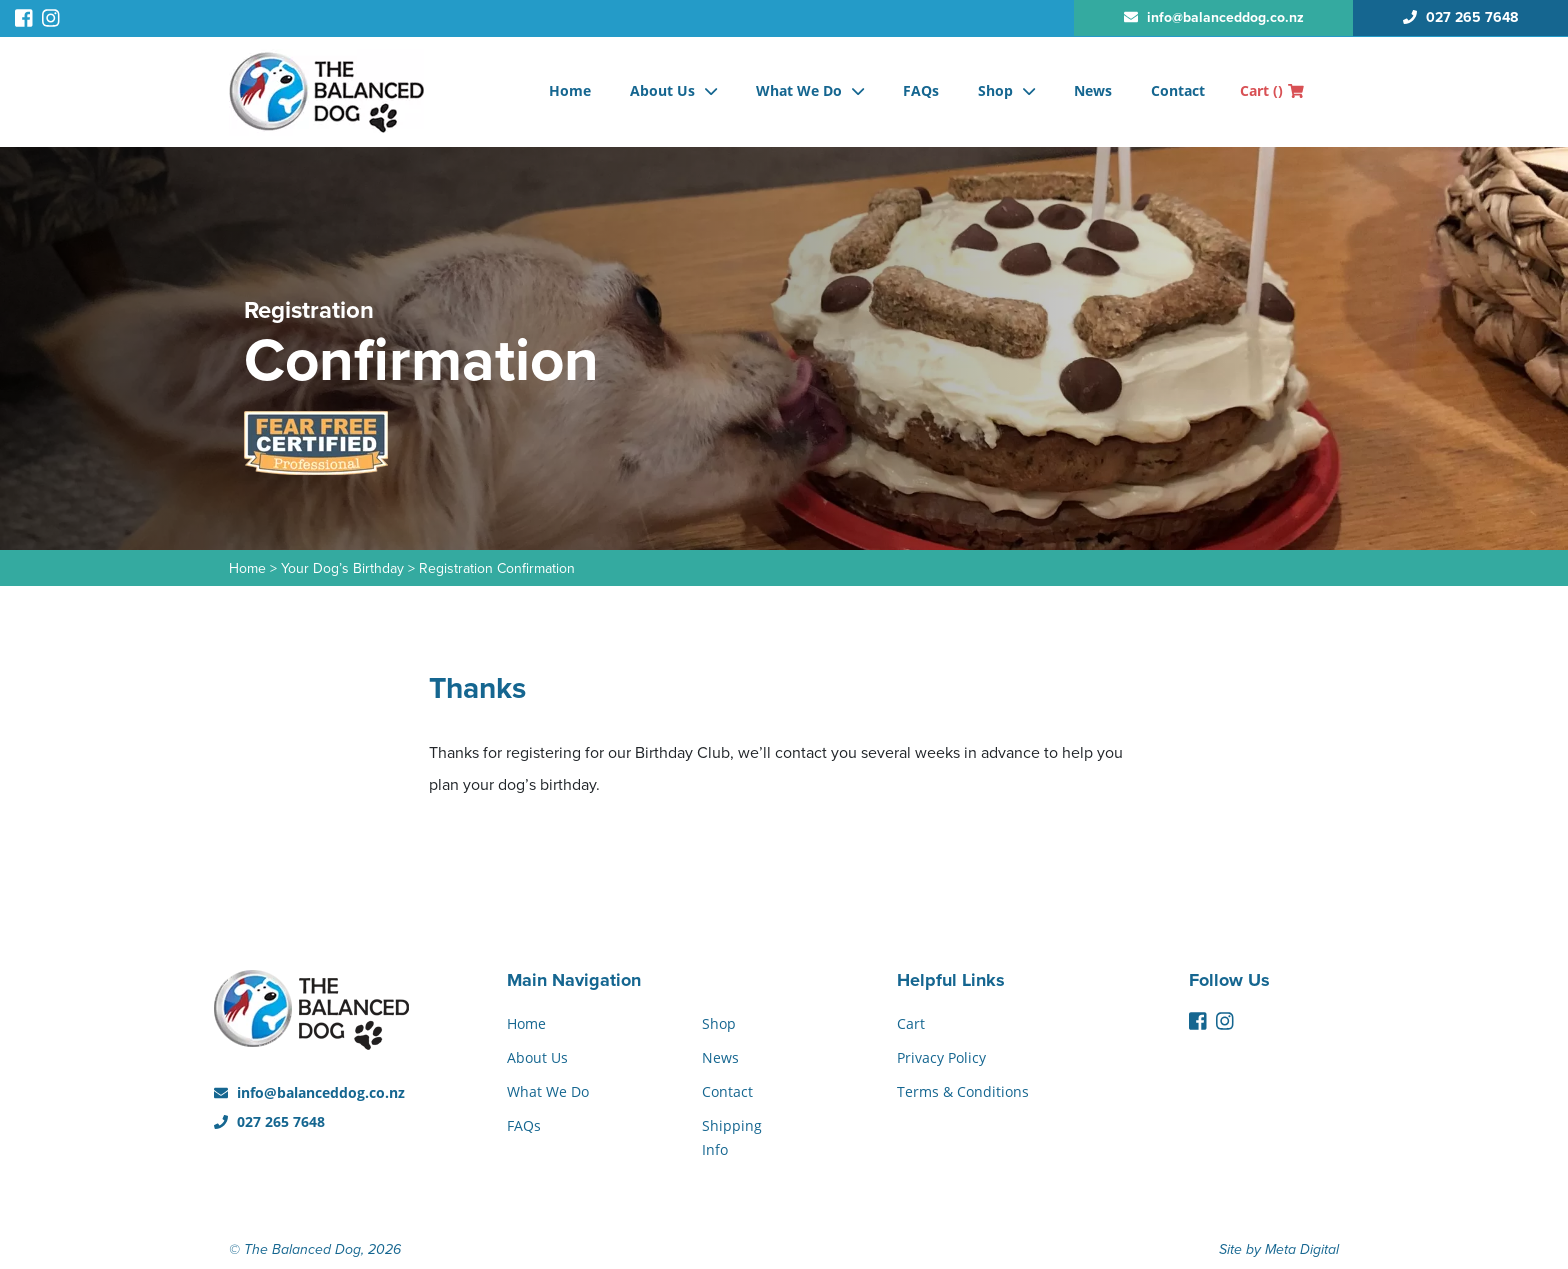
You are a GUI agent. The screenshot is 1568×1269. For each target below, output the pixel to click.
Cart (1272, 90)
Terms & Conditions (963, 1091)
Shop (995, 90)
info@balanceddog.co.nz (309, 1092)
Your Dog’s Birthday (342, 568)
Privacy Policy (941, 1057)
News (1093, 90)
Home (570, 90)
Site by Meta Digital (1279, 1249)
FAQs (921, 90)
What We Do (799, 90)
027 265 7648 (269, 1121)
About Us (662, 90)
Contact (1178, 90)
